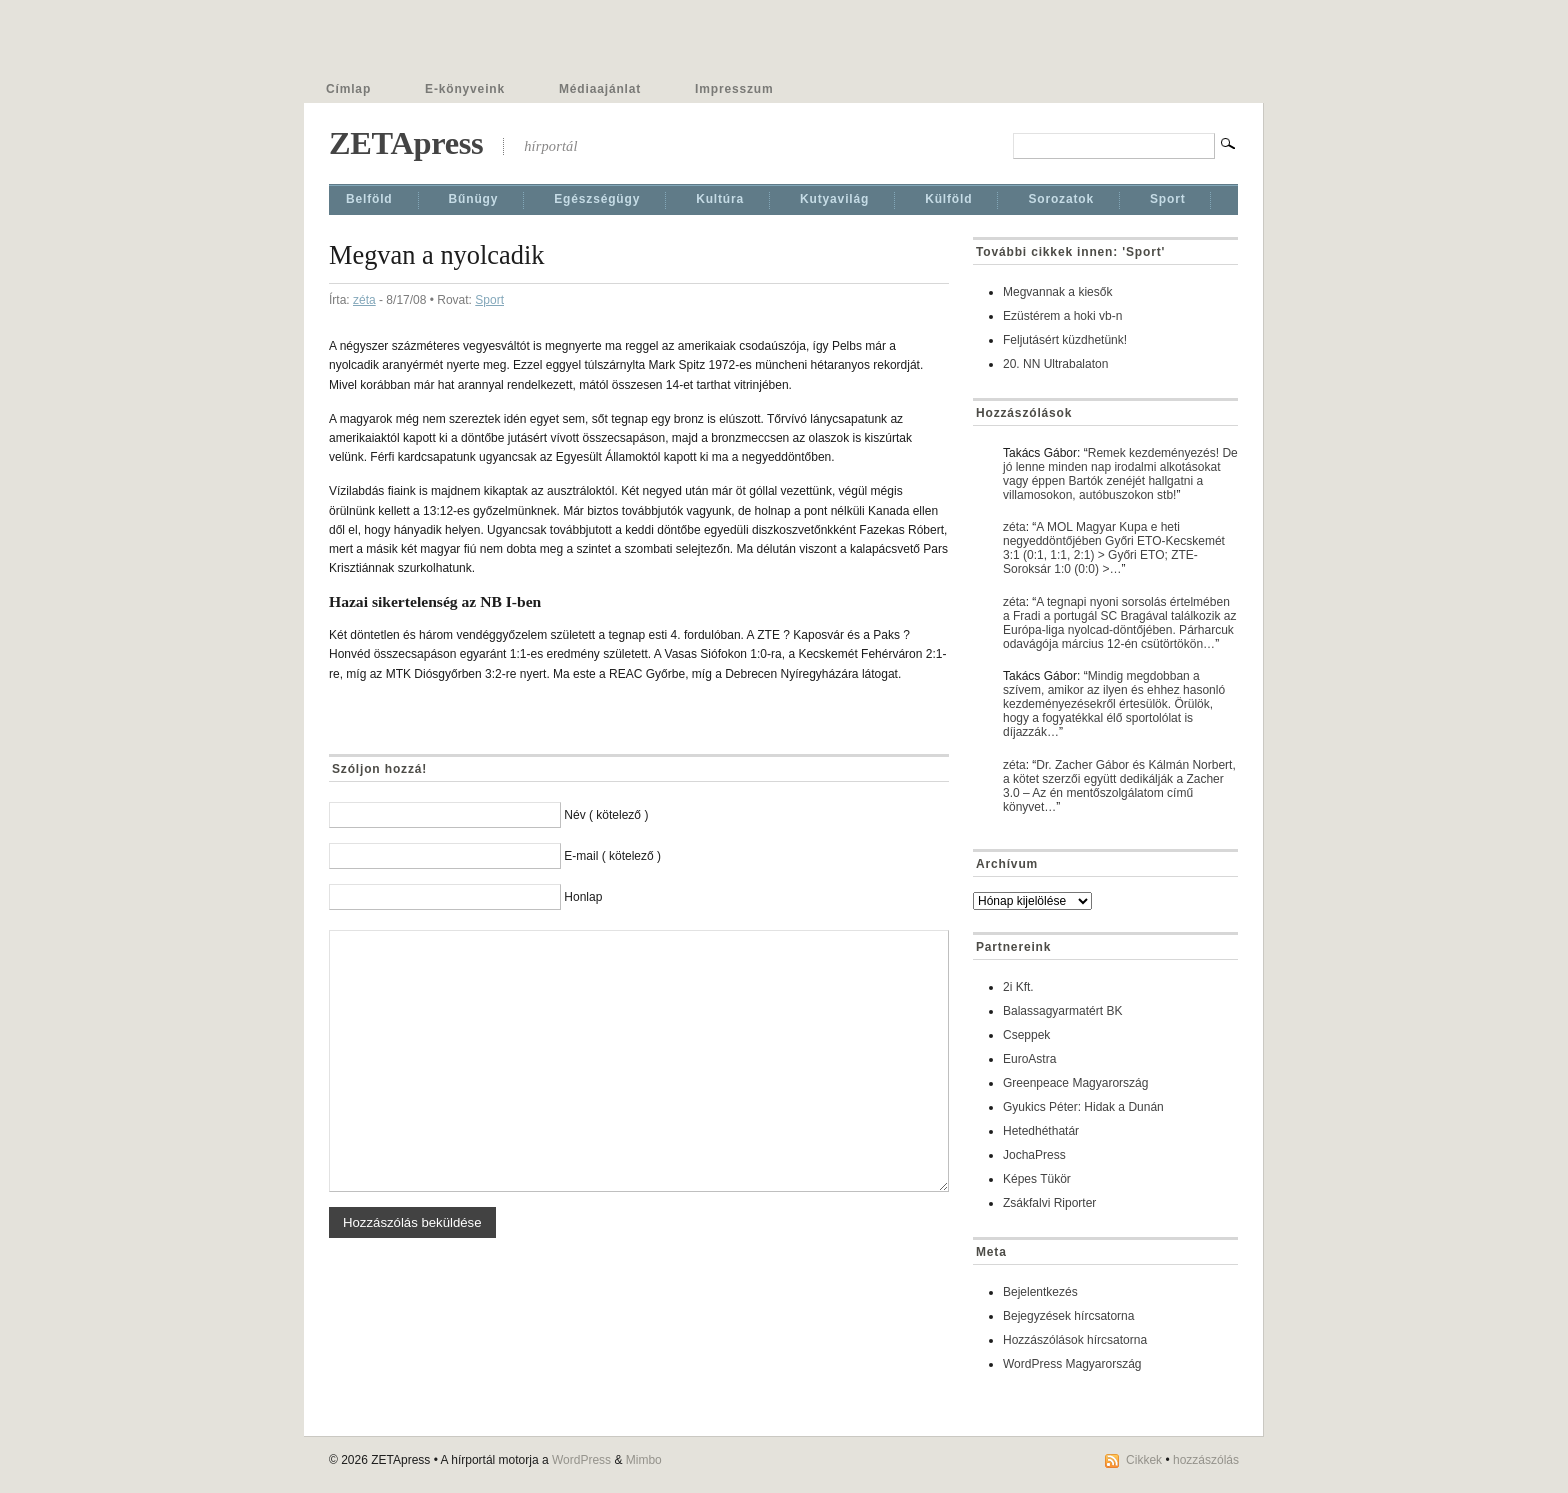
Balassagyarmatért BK (1062, 1011)
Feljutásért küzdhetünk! (1065, 340)
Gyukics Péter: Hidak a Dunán (1083, 1107)
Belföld (369, 199)
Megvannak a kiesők (1057, 292)
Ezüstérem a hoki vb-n (1062, 316)
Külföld (948, 199)
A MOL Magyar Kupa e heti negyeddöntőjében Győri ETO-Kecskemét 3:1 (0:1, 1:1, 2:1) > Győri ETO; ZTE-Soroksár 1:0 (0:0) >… (1114, 548)
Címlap (348, 89)
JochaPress (1034, 1155)
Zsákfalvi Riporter (1049, 1203)
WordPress (581, 1460)
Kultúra (720, 199)
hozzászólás (1206, 1460)
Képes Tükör (1037, 1179)
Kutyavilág (834, 199)
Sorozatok (1061, 199)
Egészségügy (597, 199)
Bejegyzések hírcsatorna (1068, 1316)
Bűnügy (474, 199)
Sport (1168, 199)
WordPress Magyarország (1072, 1364)
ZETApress (406, 143)
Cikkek (1144, 1460)
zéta (364, 300)
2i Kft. (1018, 987)
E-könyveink (465, 89)
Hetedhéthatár (1041, 1131)
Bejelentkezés (1040, 1292)
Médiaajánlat (600, 89)
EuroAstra (1029, 1059)
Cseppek (1026, 1035)
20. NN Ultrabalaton (1055, 364)
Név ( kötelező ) (606, 815)
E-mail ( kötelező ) (612, 856)
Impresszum (734, 89)
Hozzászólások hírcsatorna (1075, 1340)
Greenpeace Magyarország (1075, 1083)
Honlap (583, 897)
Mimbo (644, 1460)
